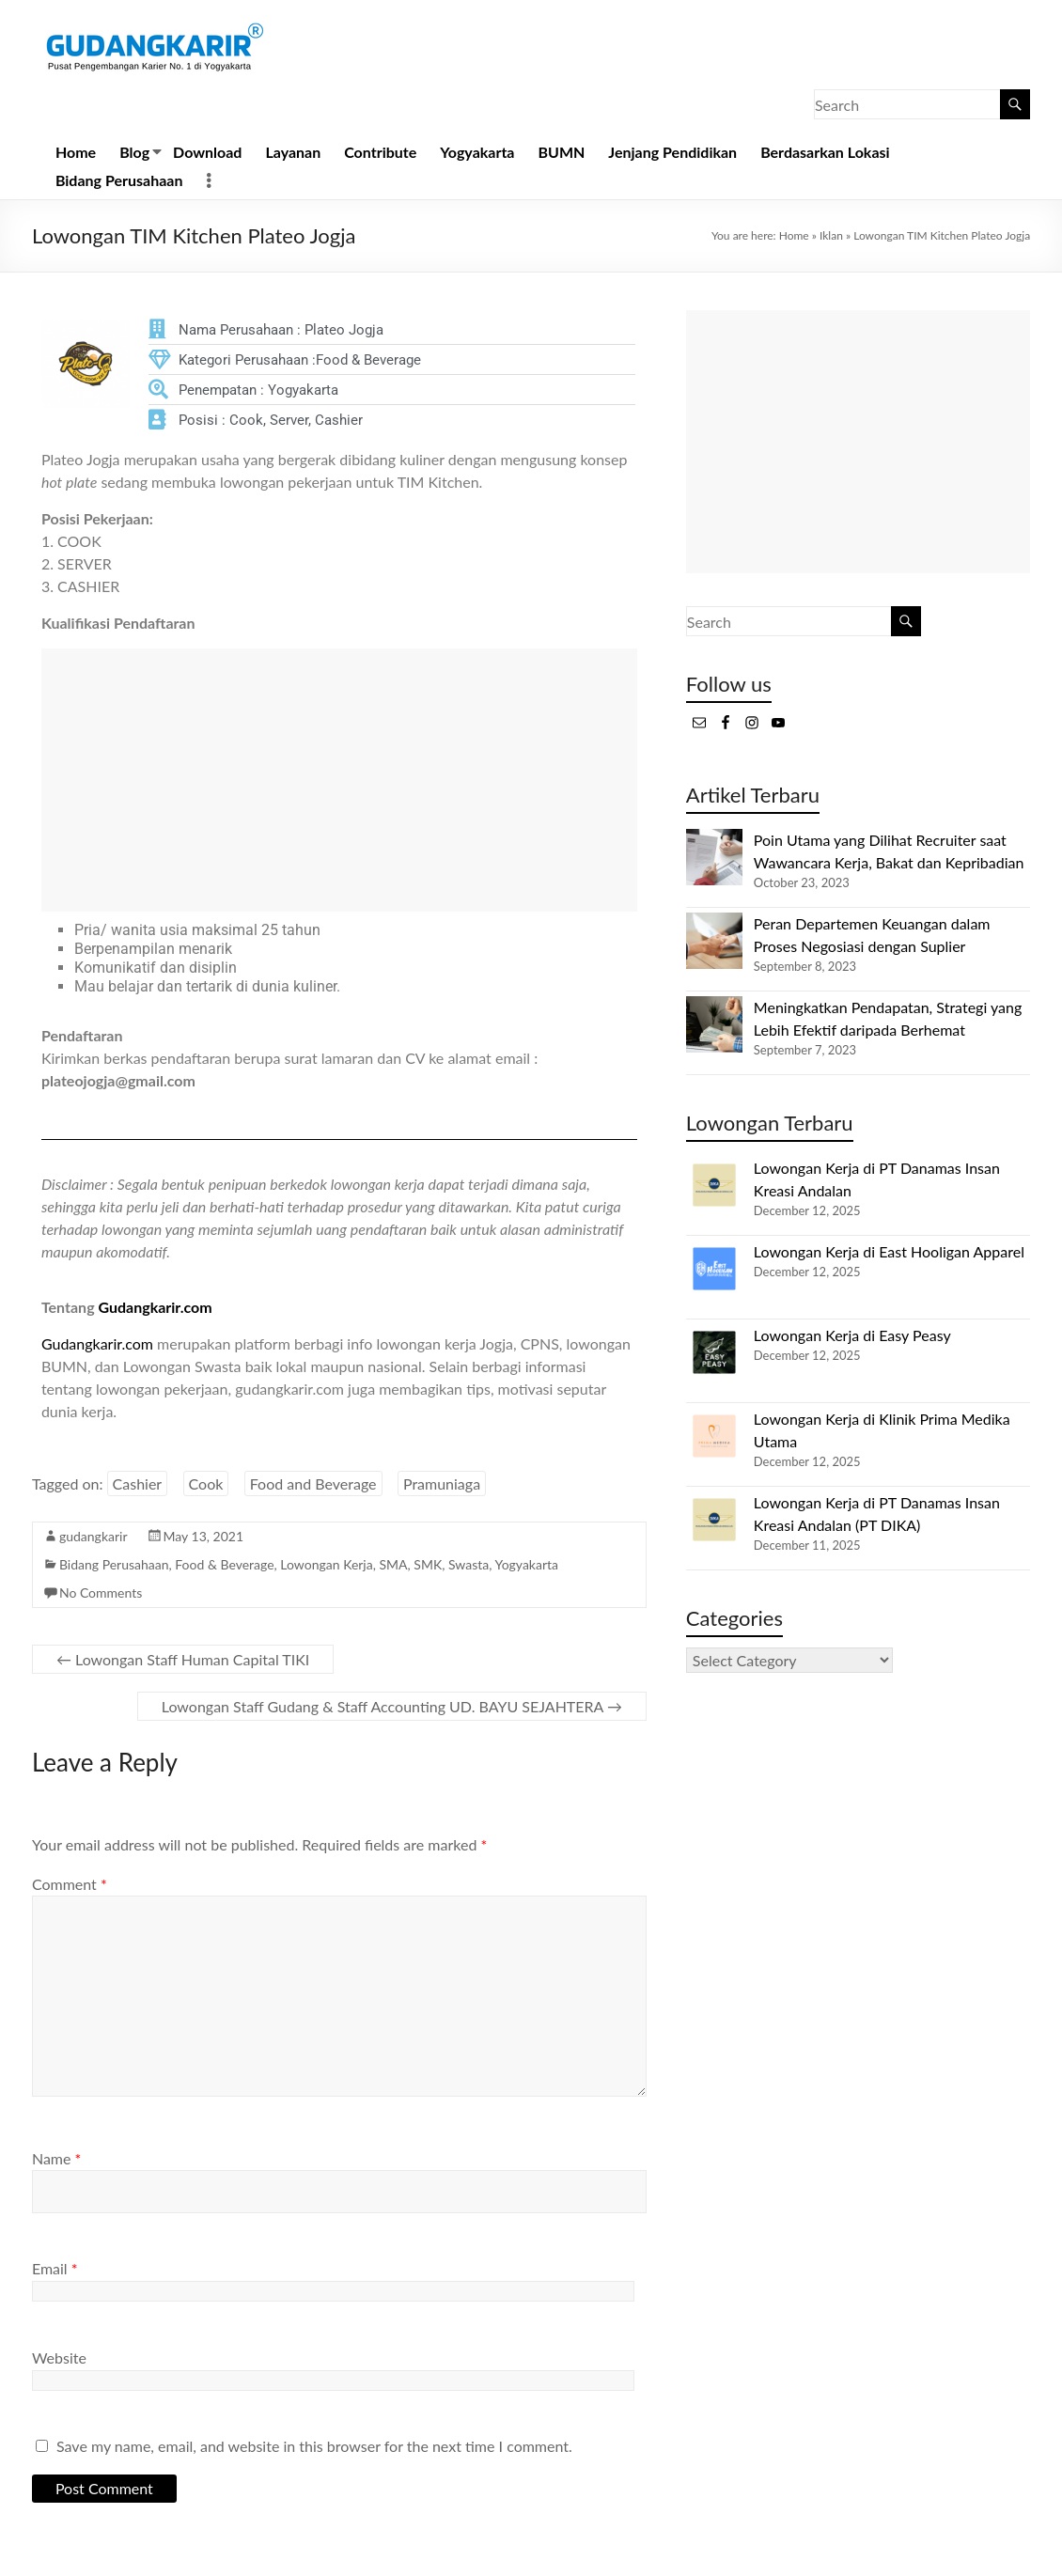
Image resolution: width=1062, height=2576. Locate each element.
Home (75, 152)
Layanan (292, 152)
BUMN (561, 152)
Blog (134, 152)
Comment (69, 1884)
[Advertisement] (339, 780)
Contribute (380, 152)
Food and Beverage (313, 1483)
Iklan (831, 235)
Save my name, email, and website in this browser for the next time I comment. (314, 2446)
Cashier (138, 1483)
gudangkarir (93, 1536)
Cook (206, 1483)
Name (56, 2158)
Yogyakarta (477, 152)
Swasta (468, 1564)
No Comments (100, 1592)
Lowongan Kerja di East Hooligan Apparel (889, 1251)
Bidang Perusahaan (119, 180)
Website (59, 2357)
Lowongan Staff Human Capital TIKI (182, 1659)
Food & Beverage (224, 1564)
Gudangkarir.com (154, 1307)
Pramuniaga (441, 1483)
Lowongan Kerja (326, 1564)
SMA (393, 1564)
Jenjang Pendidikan (672, 152)
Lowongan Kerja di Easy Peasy (852, 1335)
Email (55, 2268)
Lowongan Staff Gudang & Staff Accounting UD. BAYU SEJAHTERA (392, 1706)
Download (207, 152)
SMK (428, 1564)
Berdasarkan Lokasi (824, 152)
